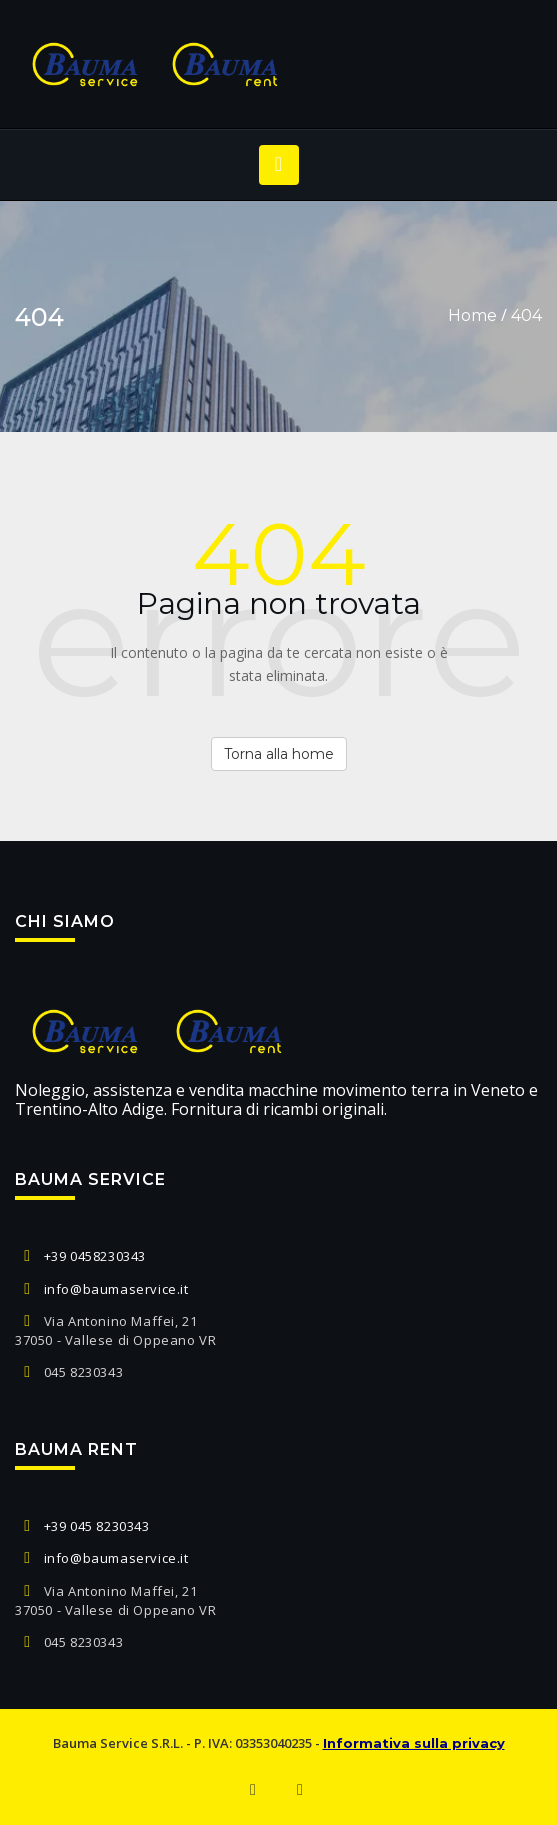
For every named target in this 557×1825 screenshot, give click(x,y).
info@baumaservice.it (116, 1289)
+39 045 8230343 (97, 1526)
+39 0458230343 (95, 1256)
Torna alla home (279, 754)
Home (472, 315)
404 (526, 315)
